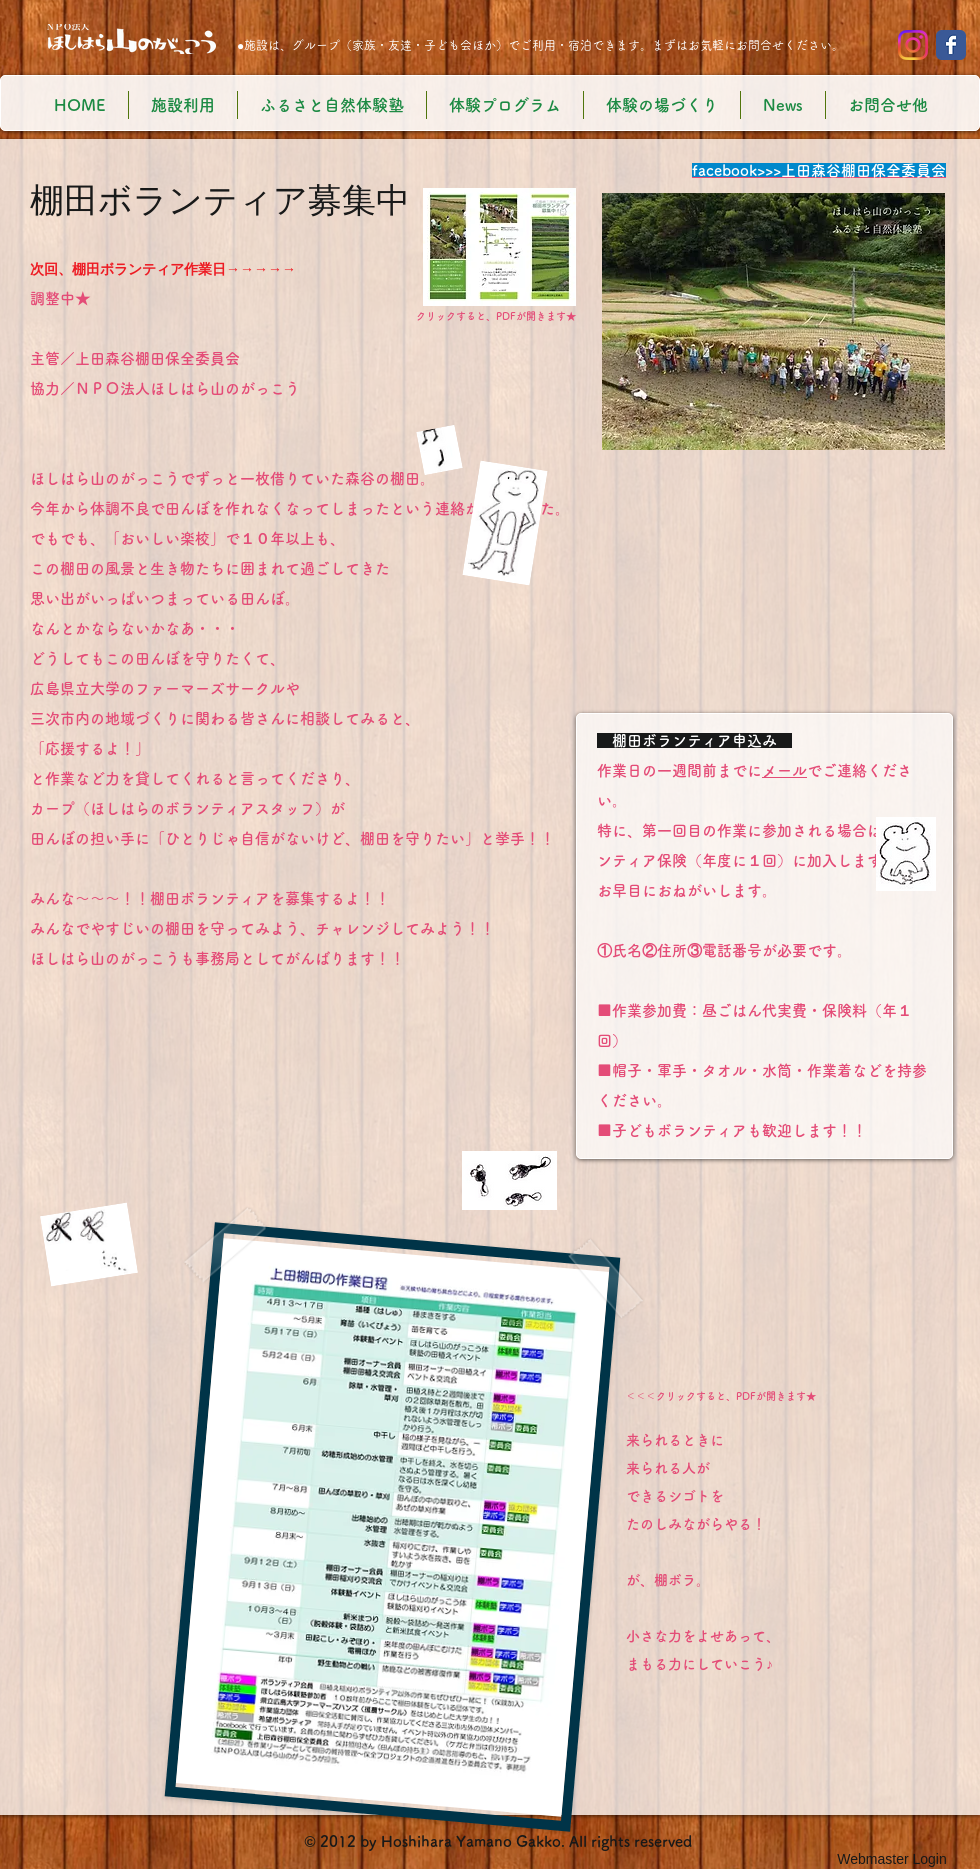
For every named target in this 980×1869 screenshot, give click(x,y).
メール (784, 770)
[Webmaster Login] (892, 1859)
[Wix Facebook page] (951, 45)
